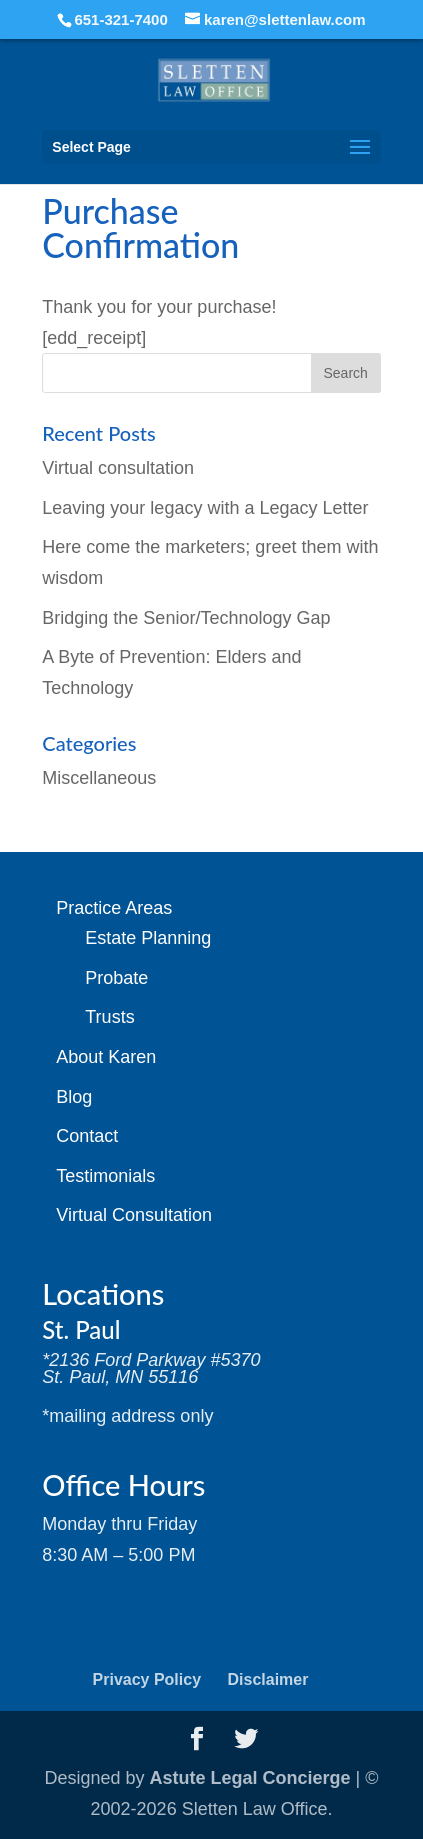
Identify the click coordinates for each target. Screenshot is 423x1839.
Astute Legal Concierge (250, 1778)
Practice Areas (114, 908)
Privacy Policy (147, 1679)
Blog (74, 1097)
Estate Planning (148, 938)
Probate (116, 978)
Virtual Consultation (134, 1215)
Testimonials (105, 1176)
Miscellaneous (99, 778)
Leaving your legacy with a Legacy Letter (205, 508)
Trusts (109, 1017)
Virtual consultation (118, 468)
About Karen (106, 1057)
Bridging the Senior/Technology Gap (186, 618)
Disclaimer (268, 1679)
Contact (87, 1136)
